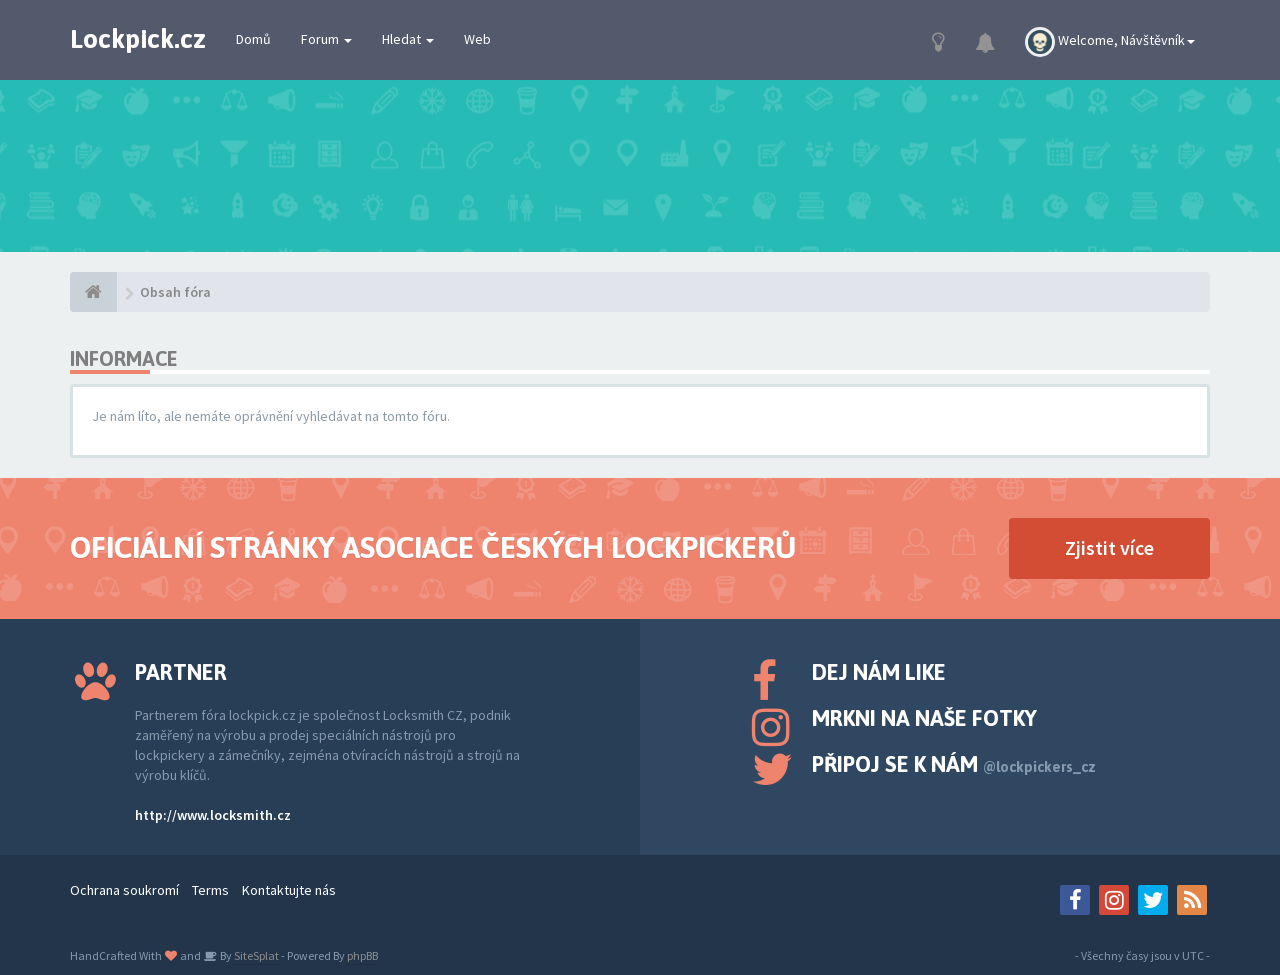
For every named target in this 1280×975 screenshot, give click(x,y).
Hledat (408, 39)
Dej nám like (879, 672)
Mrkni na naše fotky (924, 718)
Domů (253, 39)
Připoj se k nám (954, 764)
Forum (326, 39)
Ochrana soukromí (124, 890)
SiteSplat (255, 955)
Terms (210, 890)
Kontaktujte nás (289, 890)
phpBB (362, 955)
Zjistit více (1109, 547)
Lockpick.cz (138, 39)
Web (477, 39)
